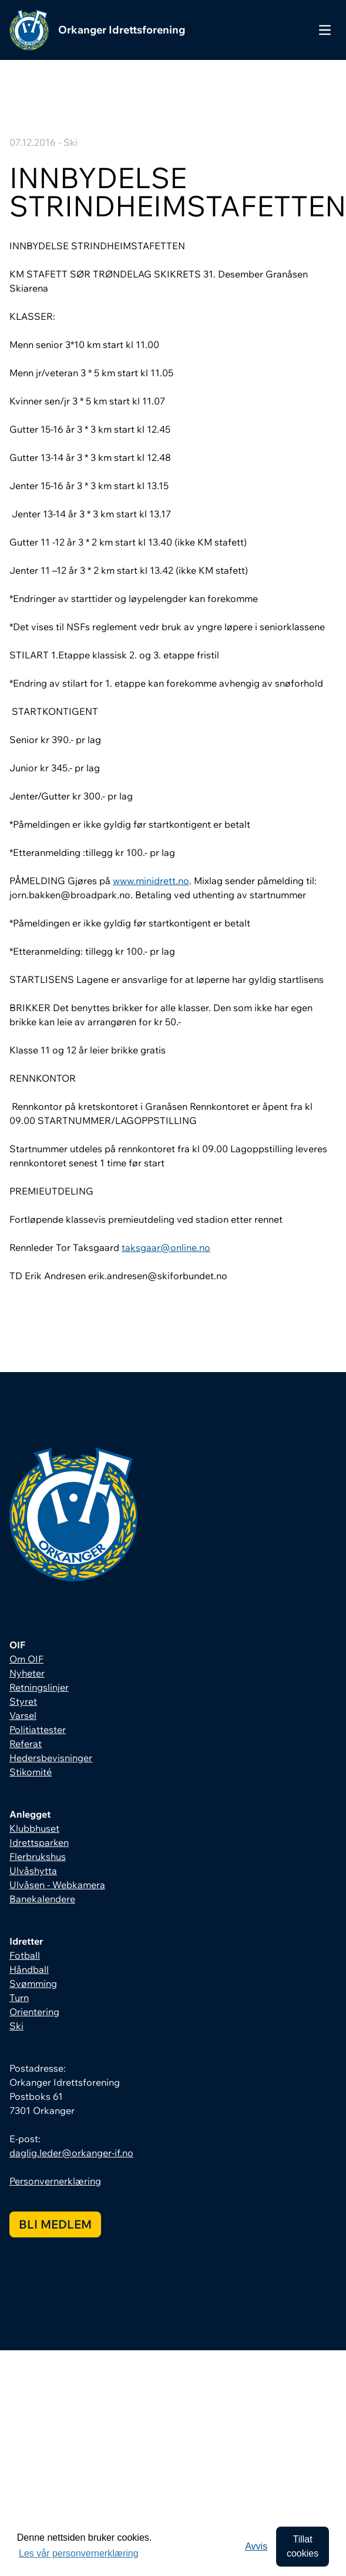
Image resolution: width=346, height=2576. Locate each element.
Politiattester (37, 1729)
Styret (23, 1701)
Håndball (29, 1969)
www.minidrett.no (151, 880)
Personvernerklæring (55, 2181)
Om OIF (26, 1659)
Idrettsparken (39, 1842)
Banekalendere (42, 1899)
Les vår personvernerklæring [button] (79, 2553)
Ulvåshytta (33, 1870)
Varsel (22, 1715)
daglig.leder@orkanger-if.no (71, 2153)
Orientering (34, 2012)
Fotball (24, 1955)
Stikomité (30, 1772)
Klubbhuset (34, 1828)
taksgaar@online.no (166, 1247)
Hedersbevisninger (50, 1758)
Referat (25, 1743)
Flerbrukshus (37, 1856)
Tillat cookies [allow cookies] (302, 2546)
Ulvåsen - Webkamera (57, 1885)
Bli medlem (55, 2224)
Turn (19, 1997)
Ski (16, 2026)
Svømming (33, 1983)
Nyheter (27, 1673)
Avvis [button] (256, 2546)
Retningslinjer (39, 1687)
